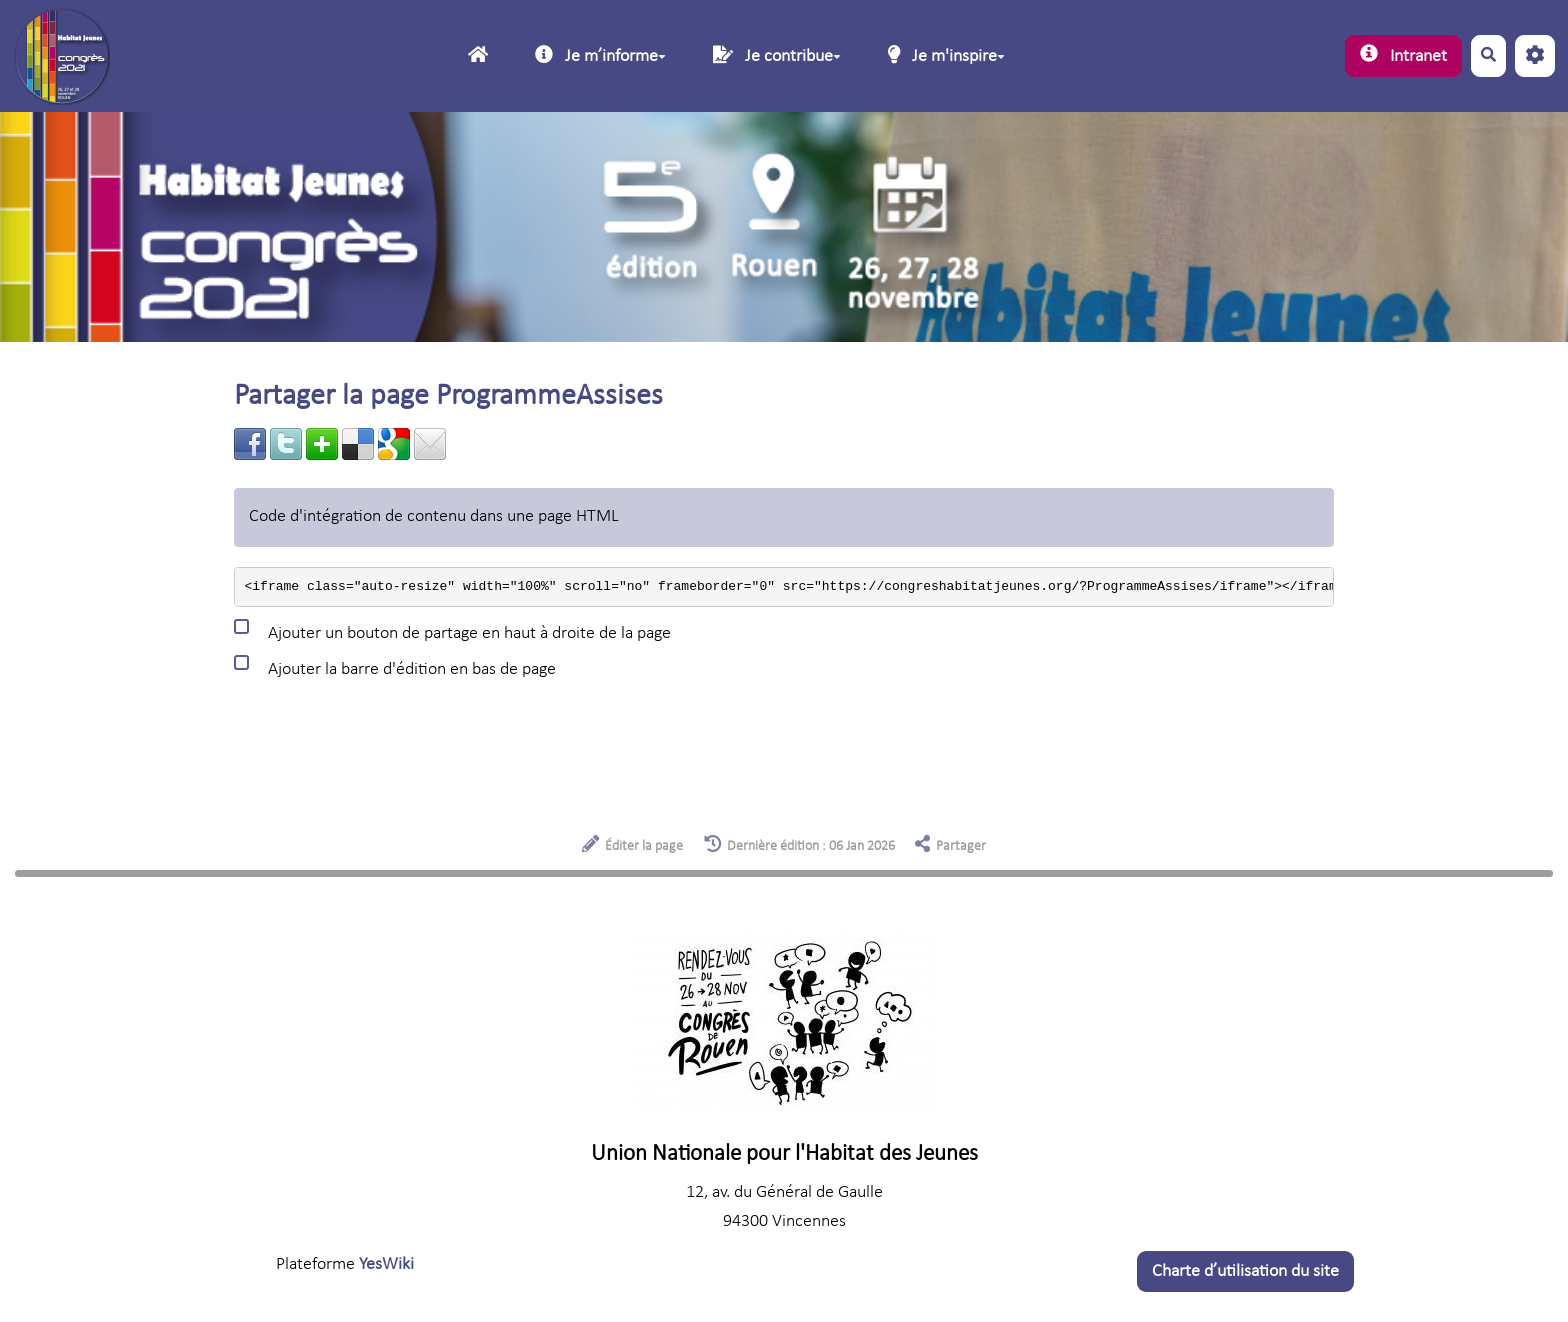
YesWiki (386, 1264)
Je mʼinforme (600, 55)
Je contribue (777, 55)
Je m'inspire (946, 55)
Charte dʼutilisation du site (1245, 1271)
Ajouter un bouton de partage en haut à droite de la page (452, 630)
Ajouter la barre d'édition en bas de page (395, 666)
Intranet (1403, 55)
